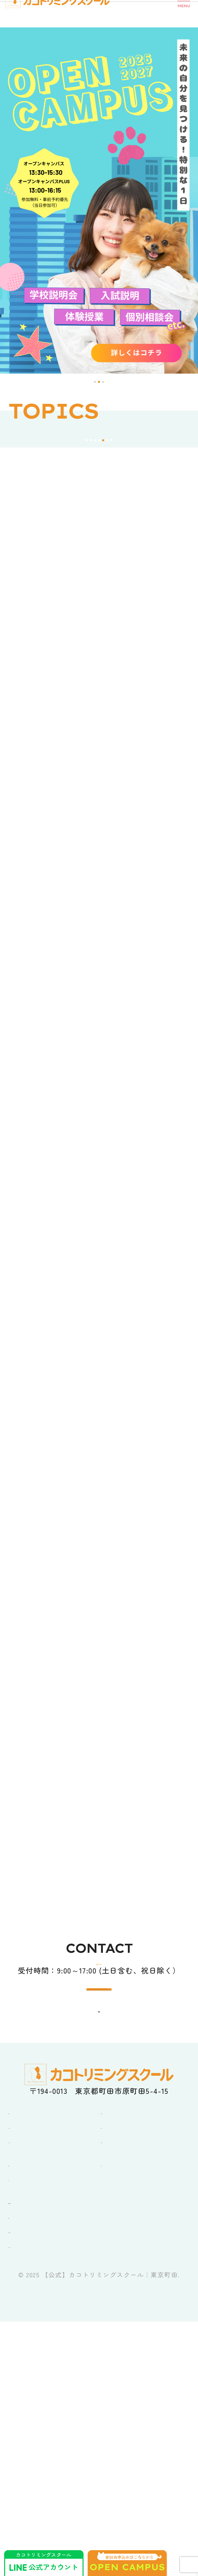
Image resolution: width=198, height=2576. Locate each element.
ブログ (19, 2440)
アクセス (116, 2425)
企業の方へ (27, 2477)
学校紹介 (23, 2373)
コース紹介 (120, 2373)
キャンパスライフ (39, 2387)
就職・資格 (120, 2402)
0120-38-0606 (110, 2160)
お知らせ (23, 2425)
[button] (95, 382)
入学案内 (116, 2387)
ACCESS (104, 2243)
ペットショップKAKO (45, 2507)
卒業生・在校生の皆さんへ (55, 2463)
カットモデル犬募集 (43, 2492)
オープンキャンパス (43, 2402)
